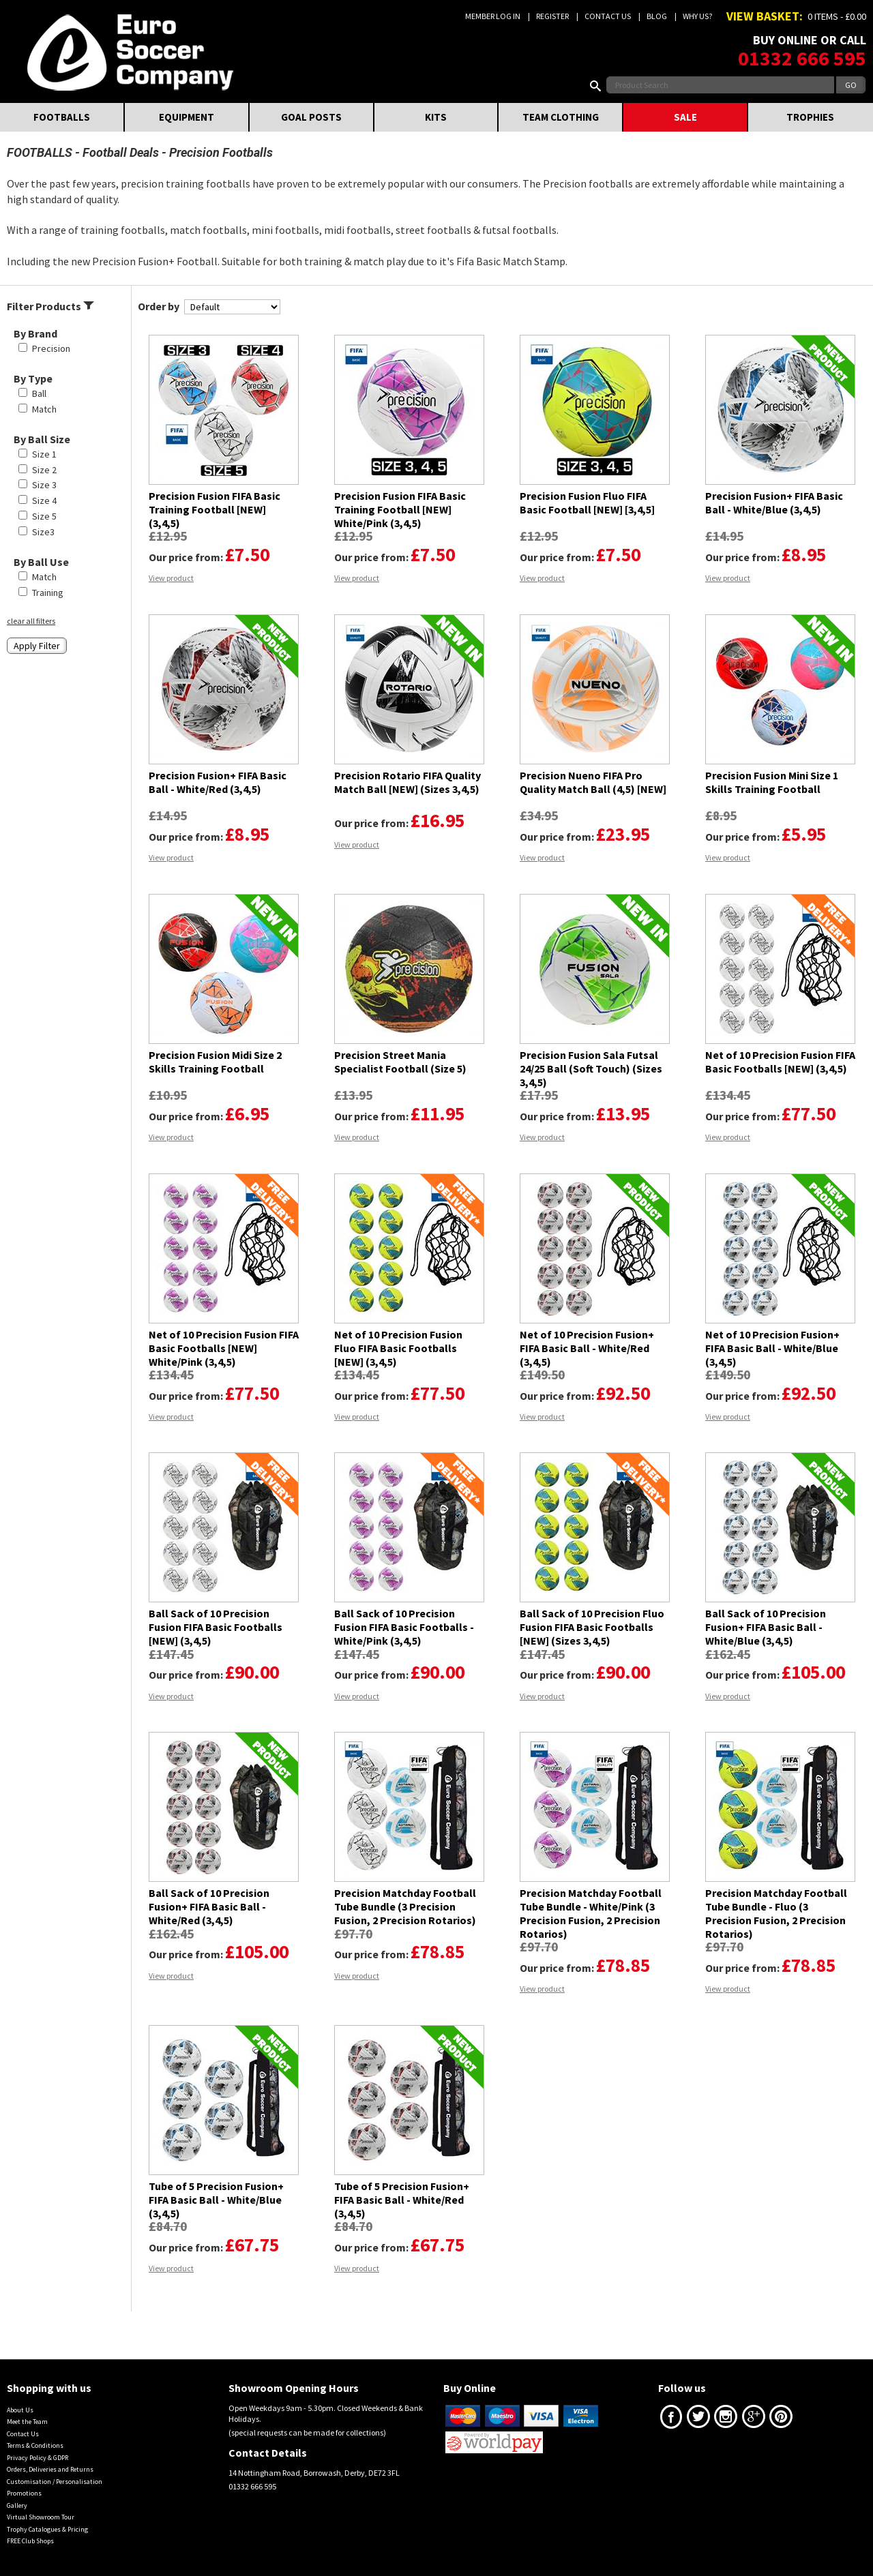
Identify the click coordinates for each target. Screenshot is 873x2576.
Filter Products (50, 306)
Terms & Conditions (35, 2445)
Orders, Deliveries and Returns (50, 2469)
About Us (20, 2410)
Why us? (697, 16)
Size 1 (44, 454)
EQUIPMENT (186, 116)
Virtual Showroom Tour (40, 2517)
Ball (39, 393)
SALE (685, 116)
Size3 (43, 532)
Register (552, 16)
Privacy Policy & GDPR (37, 2457)
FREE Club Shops (30, 2540)
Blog (657, 16)
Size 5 (44, 516)
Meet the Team (27, 2421)
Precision (51, 348)
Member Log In (492, 16)
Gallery (17, 2505)
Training (47, 592)
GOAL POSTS (311, 116)
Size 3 (44, 485)
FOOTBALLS (61, 116)
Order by (158, 306)
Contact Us (608, 16)
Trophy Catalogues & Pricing (47, 2529)
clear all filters (31, 621)
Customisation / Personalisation (54, 2481)
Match (44, 409)
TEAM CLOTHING (560, 116)
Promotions (24, 2493)
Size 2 (44, 470)
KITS (436, 116)
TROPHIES (810, 116)
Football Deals (121, 152)
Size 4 (44, 500)
